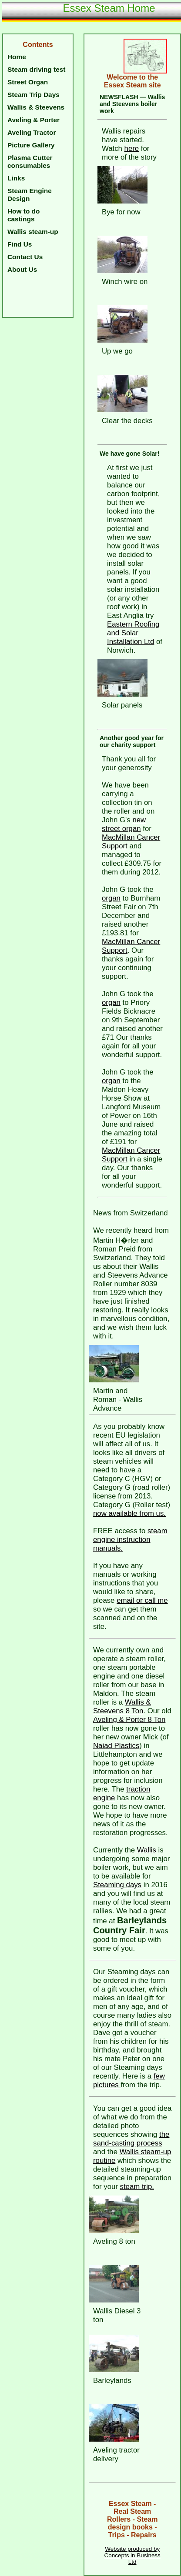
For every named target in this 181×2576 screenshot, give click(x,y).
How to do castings (23, 215)
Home (16, 56)
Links (16, 178)
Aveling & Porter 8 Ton (129, 1719)
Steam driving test (36, 69)
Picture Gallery (31, 145)
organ (111, 898)
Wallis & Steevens (35, 107)
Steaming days (117, 1885)
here (131, 148)
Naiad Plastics (116, 1746)
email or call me (142, 1600)
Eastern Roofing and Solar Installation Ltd (133, 633)
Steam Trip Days (33, 94)
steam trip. (137, 2186)
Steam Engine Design (29, 194)
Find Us (19, 244)
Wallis (146, 1850)
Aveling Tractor (31, 132)
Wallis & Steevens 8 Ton (122, 1706)
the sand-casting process (131, 2138)
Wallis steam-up (32, 231)
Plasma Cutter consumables (30, 161)
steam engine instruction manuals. (130, 1539)
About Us (22, 269)
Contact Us (25, 256)
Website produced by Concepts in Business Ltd (132, 2555)
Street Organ (27, 82)
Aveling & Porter (33, 119)
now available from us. (129, 1513)
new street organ (124, 824)
